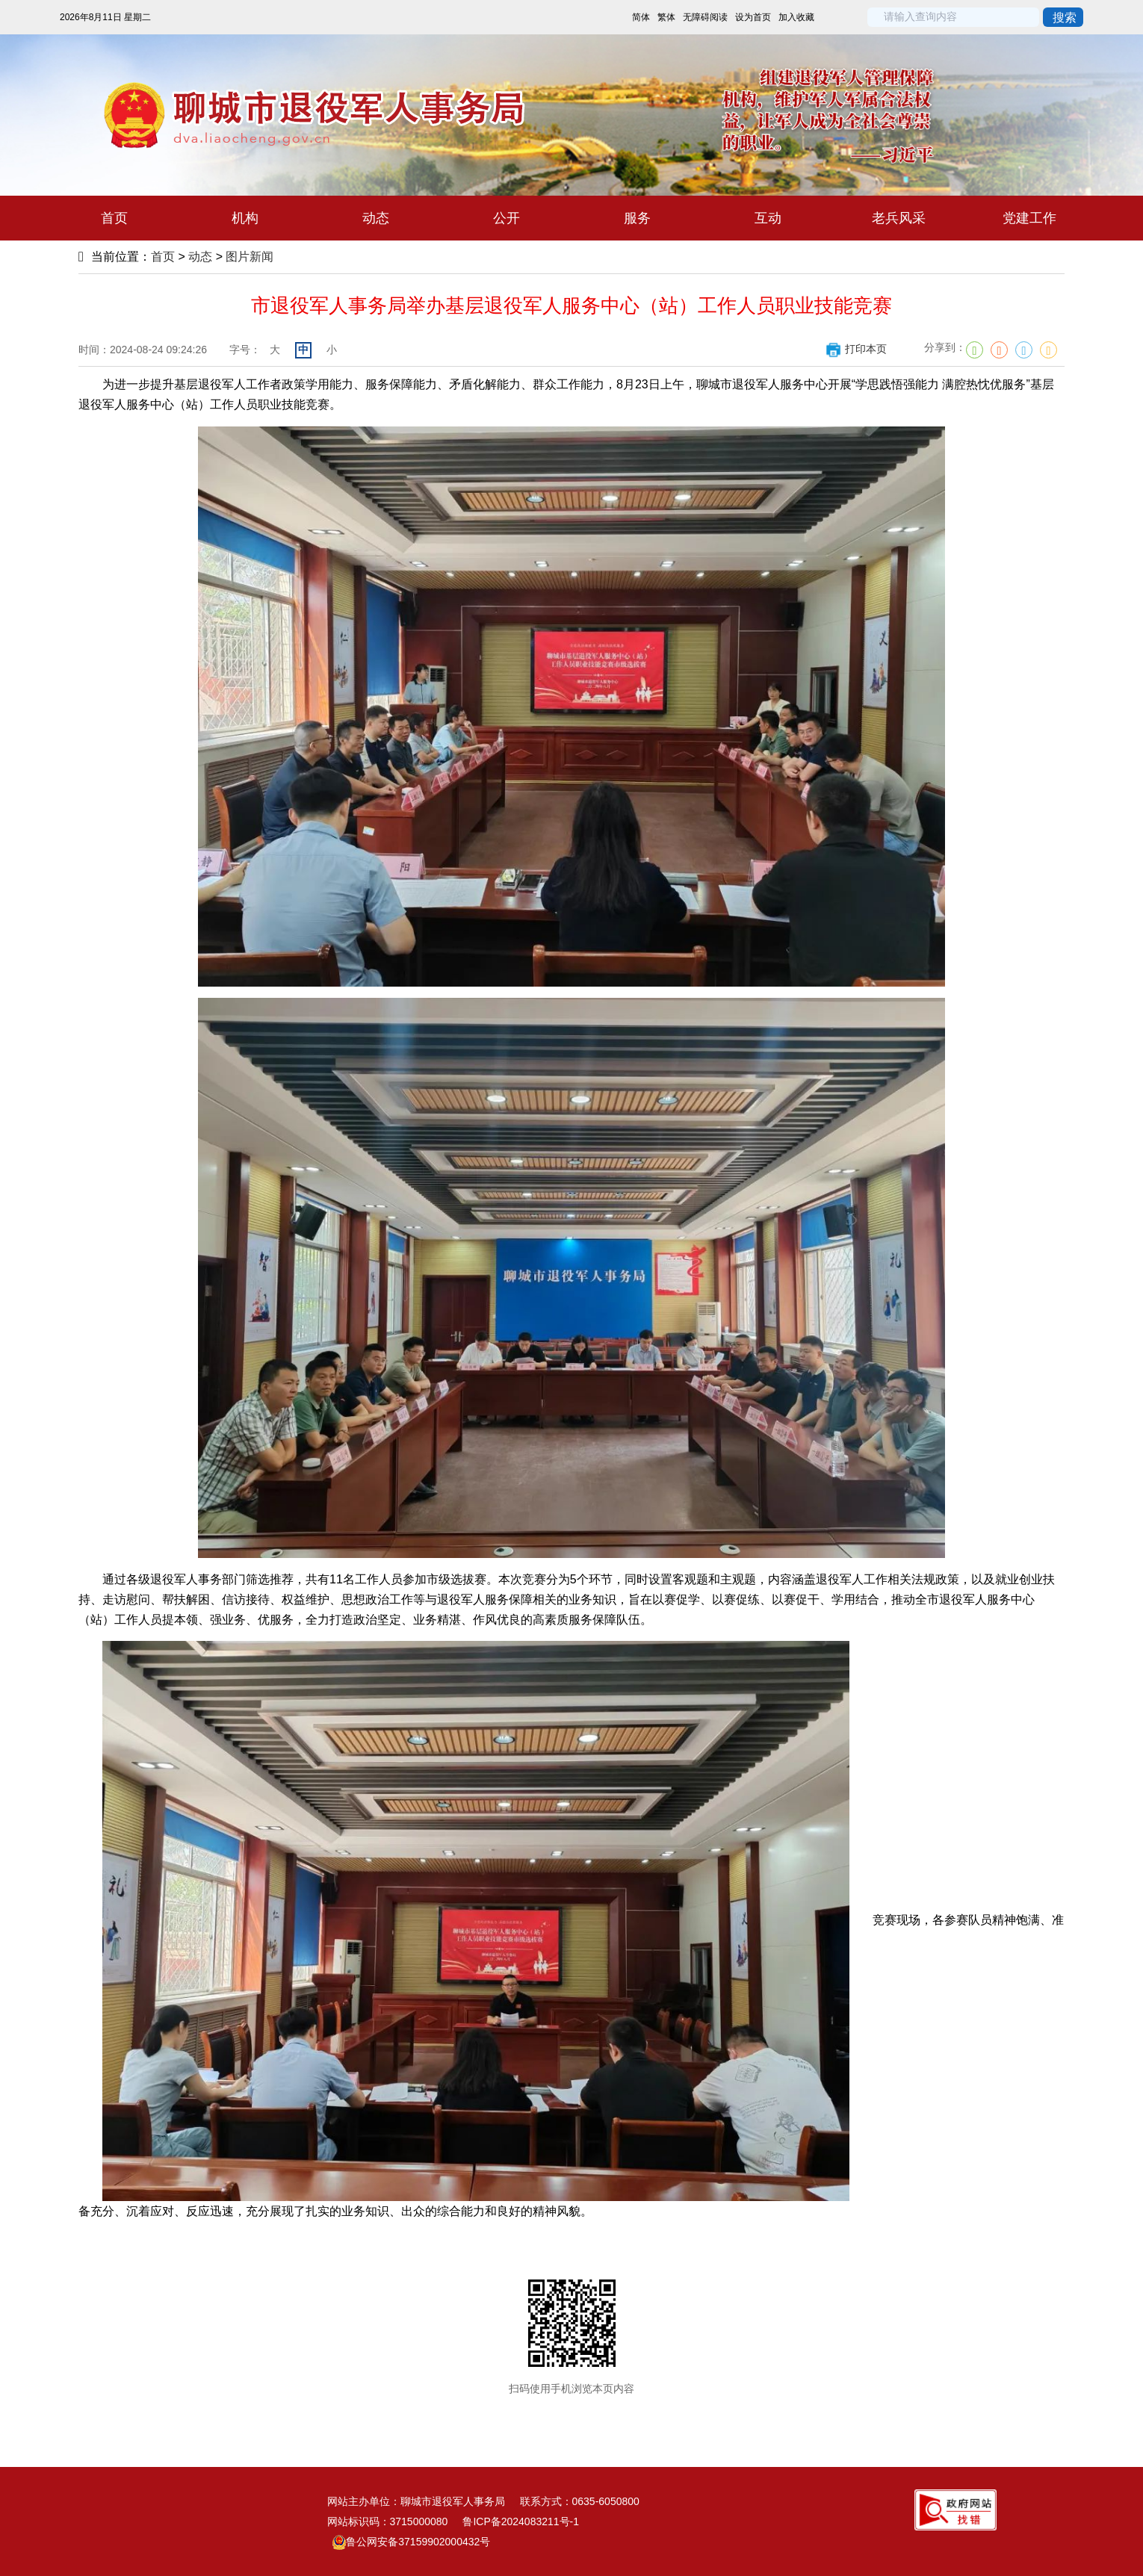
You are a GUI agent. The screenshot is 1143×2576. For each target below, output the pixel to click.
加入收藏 (796, 17)
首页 (163, 256)
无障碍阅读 (705, 17)
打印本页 (856, 349)
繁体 (666, 17)
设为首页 (753, 17)
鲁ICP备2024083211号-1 (520, 2521)
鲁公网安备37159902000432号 (411, 2542)
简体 (641, 17)
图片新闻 (249, 256)
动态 (200, 256)
